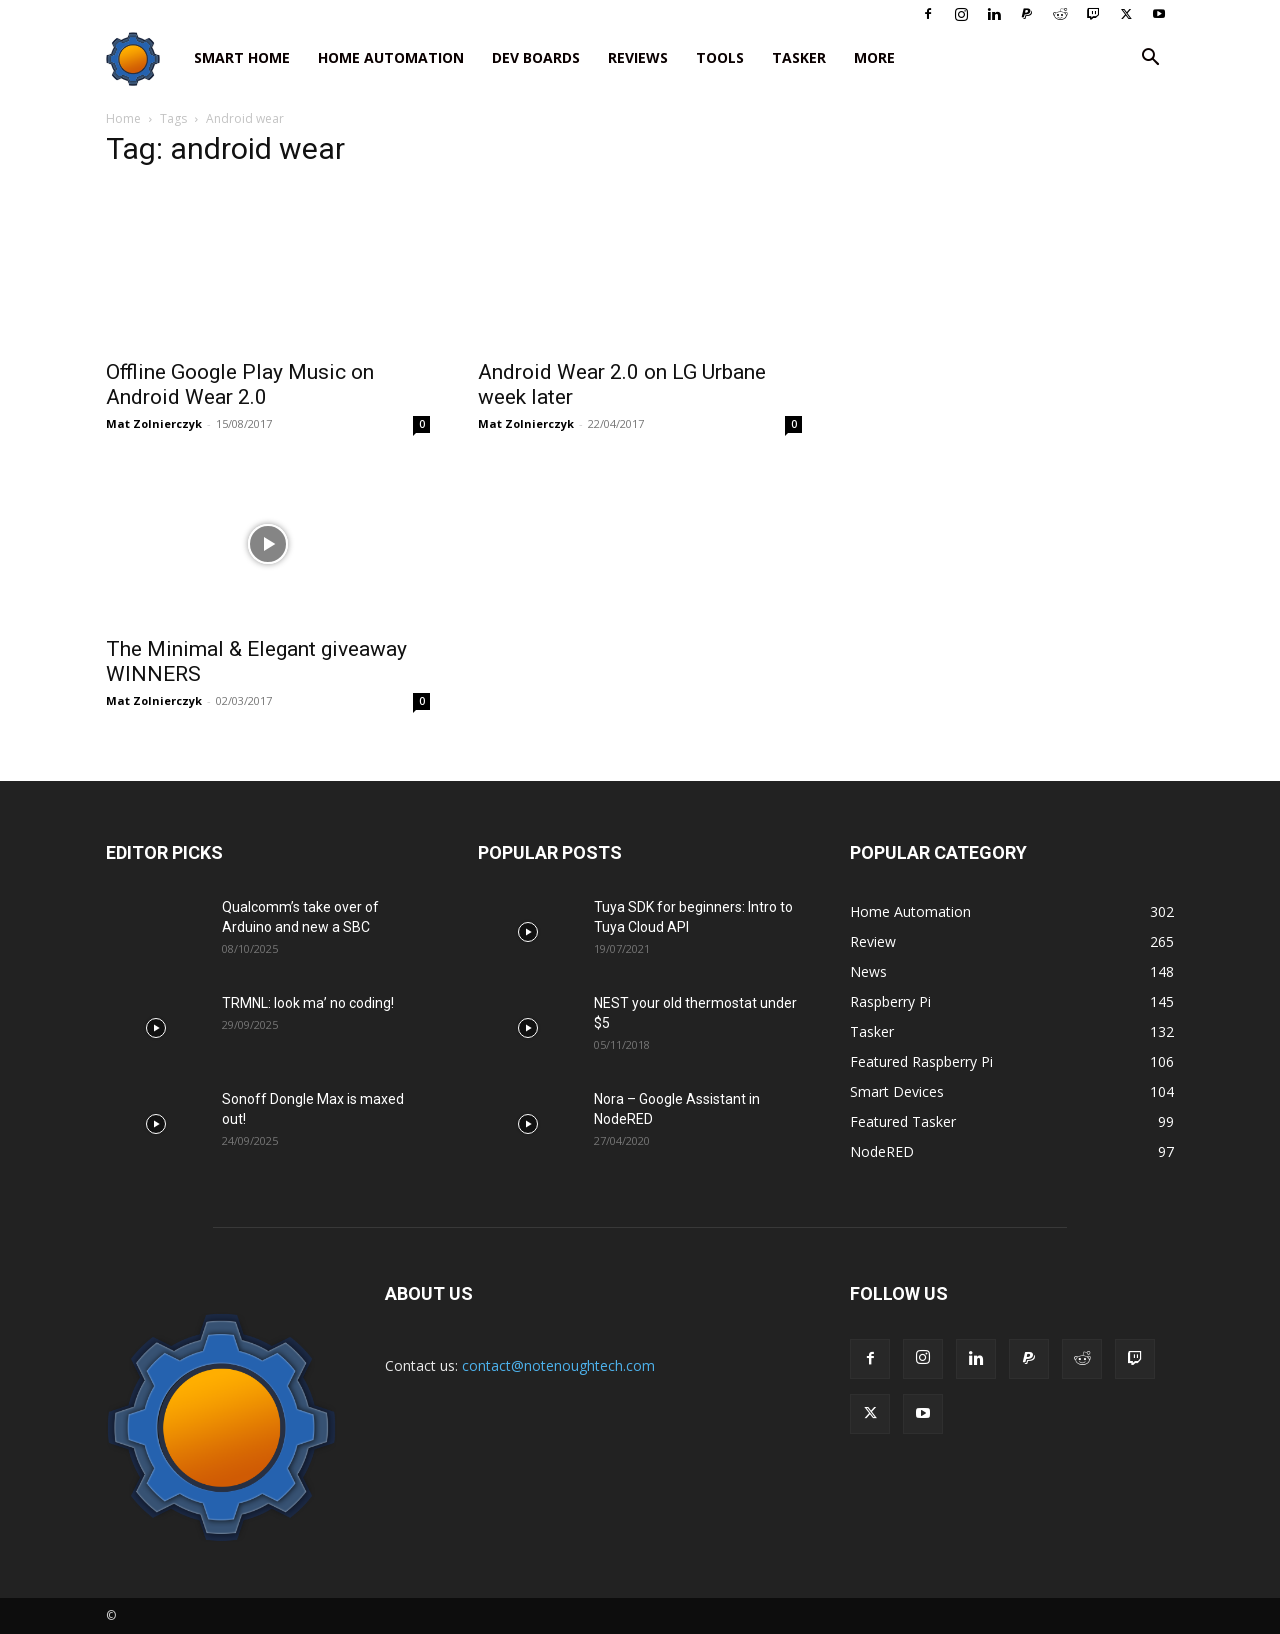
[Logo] (143, 58)
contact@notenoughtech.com (558, 1365)
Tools (720, 57)
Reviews (638, 57)
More (874, 57)
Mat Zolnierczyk (154, 423)
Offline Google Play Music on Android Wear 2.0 (240, 384)
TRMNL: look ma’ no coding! (308, 1003)
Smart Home (242, 57)
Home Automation (391, 57)
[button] (1150, 59)
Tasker (799, 57)
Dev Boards (536, 57)
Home (123, 118)
